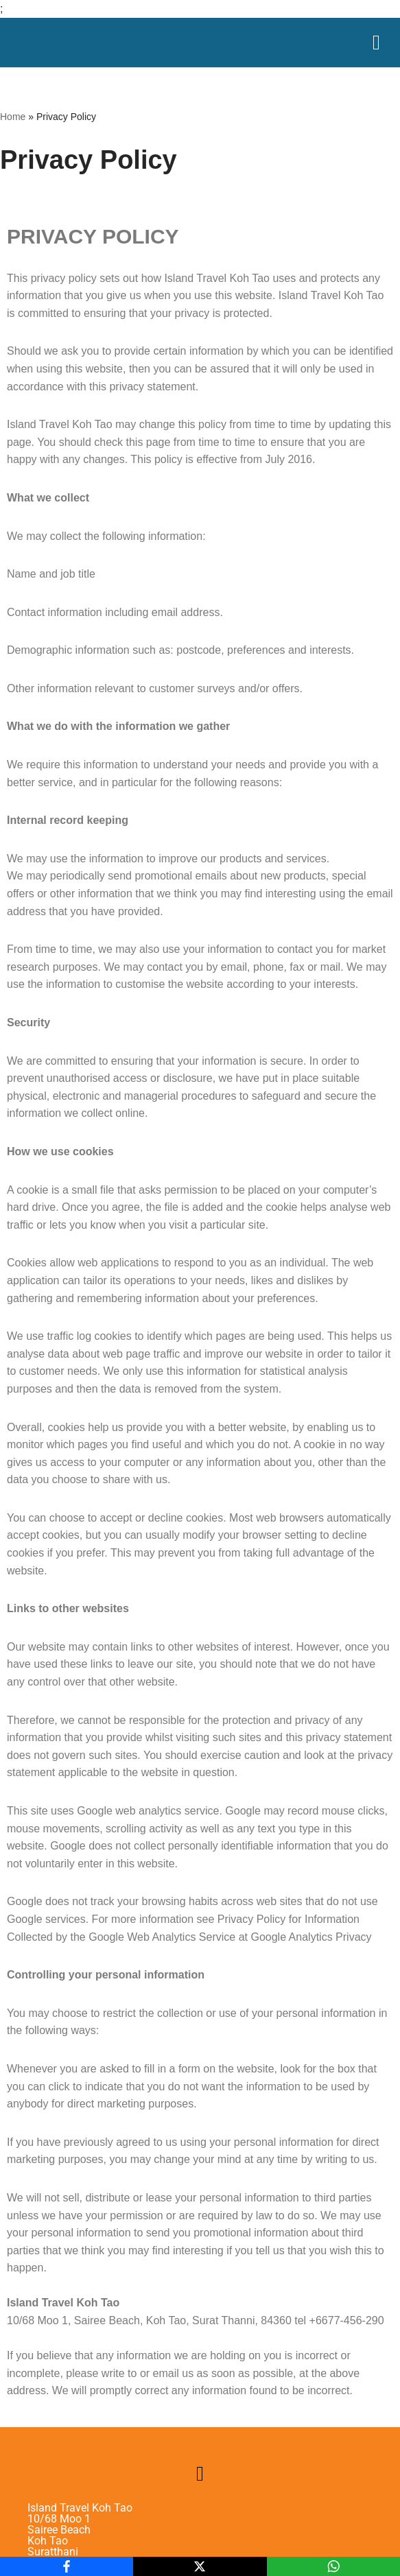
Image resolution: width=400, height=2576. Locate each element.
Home (12, 116)
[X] (199, 2566)
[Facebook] (66, 2566)
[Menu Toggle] (376, 42)
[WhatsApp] (333, 2566)
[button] (200, 2473)
